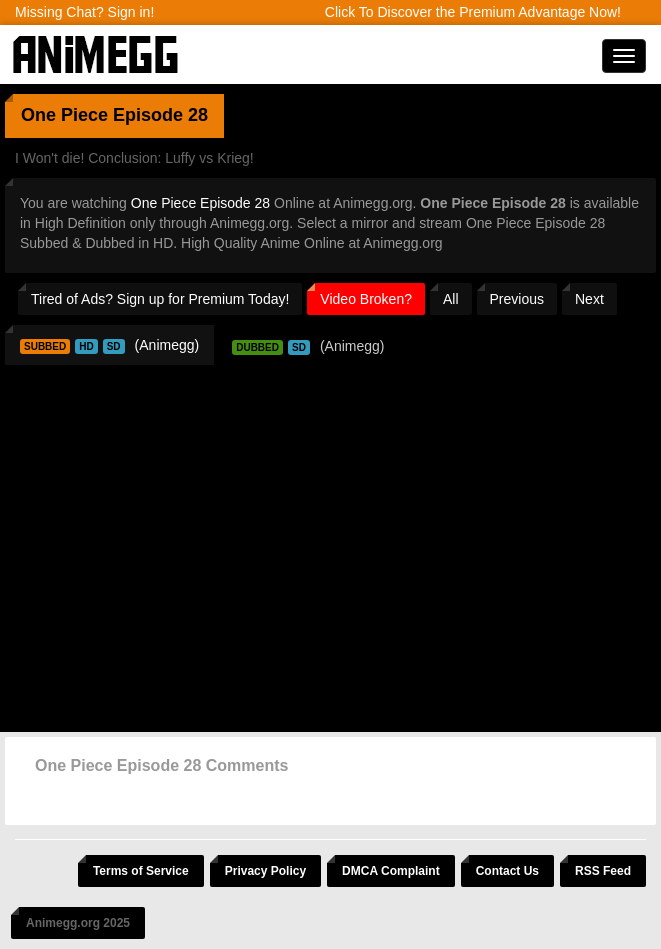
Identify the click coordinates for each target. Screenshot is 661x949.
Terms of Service (141, 871)
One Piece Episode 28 (200, 203)
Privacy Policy (265, 871)
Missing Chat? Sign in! (84, 12)
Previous (517, 299)
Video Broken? (366, 299)
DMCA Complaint (391, 871)
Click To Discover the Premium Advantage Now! (473, 12)
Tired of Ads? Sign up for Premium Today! (160, 299)
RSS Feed (603, 871)
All (451, 299)
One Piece (64, 115)
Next (589, 299)
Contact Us (507, 871)
